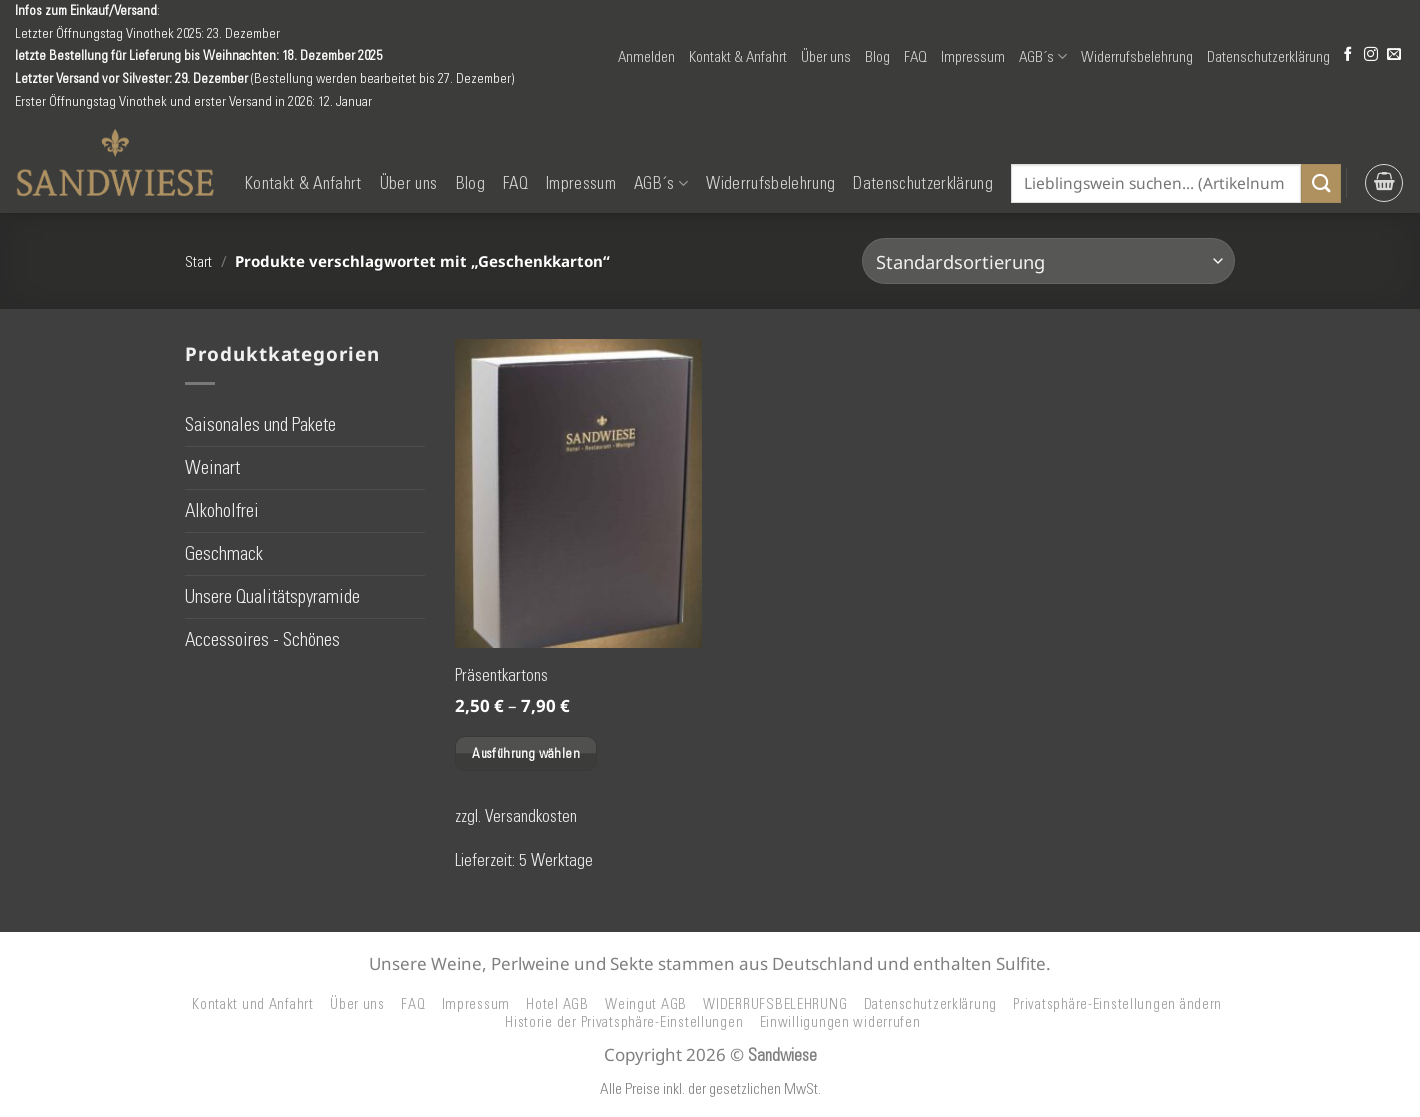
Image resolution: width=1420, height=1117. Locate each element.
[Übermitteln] (1321, 183)
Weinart (212, 467)
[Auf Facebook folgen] (1348, 55)
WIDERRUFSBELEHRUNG (775, 1004)
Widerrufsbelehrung (1137, 57)
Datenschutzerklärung (1268, 57)
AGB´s (1043, 56)
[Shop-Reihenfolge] (1048, 261)
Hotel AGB (557, 1004)
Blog (877, 57)
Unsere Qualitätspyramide (272, 596)
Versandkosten (531, 816)
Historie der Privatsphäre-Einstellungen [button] (624, 1022)
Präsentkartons (501, 675)
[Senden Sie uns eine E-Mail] (1394, 55)
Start (198, 262)
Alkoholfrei (222, 510)
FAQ (915, 57)
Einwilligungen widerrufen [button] (840, 1022)
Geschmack (224, 553)
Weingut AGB (646, 1004)
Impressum (973, 57)
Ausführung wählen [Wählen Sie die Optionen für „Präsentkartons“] (526, 753)
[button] (646, 57)
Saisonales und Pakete (260, 424)
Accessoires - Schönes (262, 640)
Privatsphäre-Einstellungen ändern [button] (1117, 1004)
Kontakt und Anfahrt (253, 1004)
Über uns (826, 57)
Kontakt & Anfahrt (738, 57)
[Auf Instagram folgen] (1371, 55)
